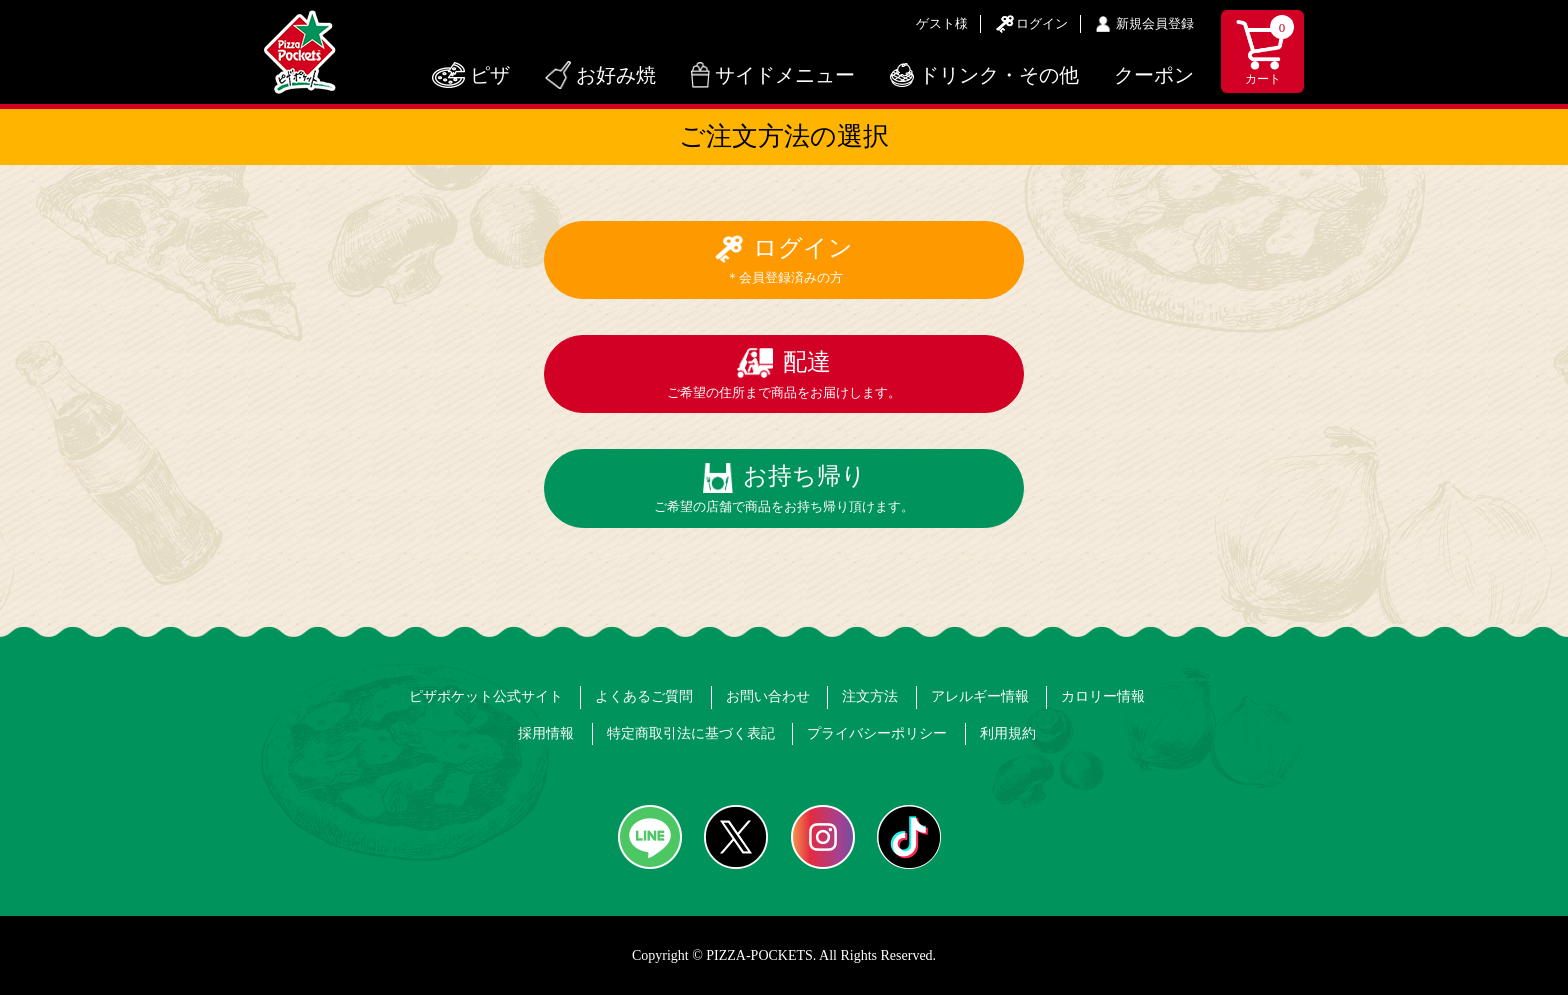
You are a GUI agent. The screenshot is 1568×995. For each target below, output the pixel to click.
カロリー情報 (1103, 696)
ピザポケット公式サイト (486, 696)
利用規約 (1008, 733)
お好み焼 (616, 75)
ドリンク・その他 (999, 75)
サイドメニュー (785, 75)
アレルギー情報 (980, 696)
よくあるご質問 (644, 696)
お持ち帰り (784, 488)
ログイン (1042, 23)
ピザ (490, 75)
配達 (784, 374)
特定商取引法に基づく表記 (691, 733)
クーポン (1154, 75)
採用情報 (546, 733)
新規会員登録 (1155, 23)
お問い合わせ (768, 696)
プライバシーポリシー (877, 733)
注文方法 (870, 696)
